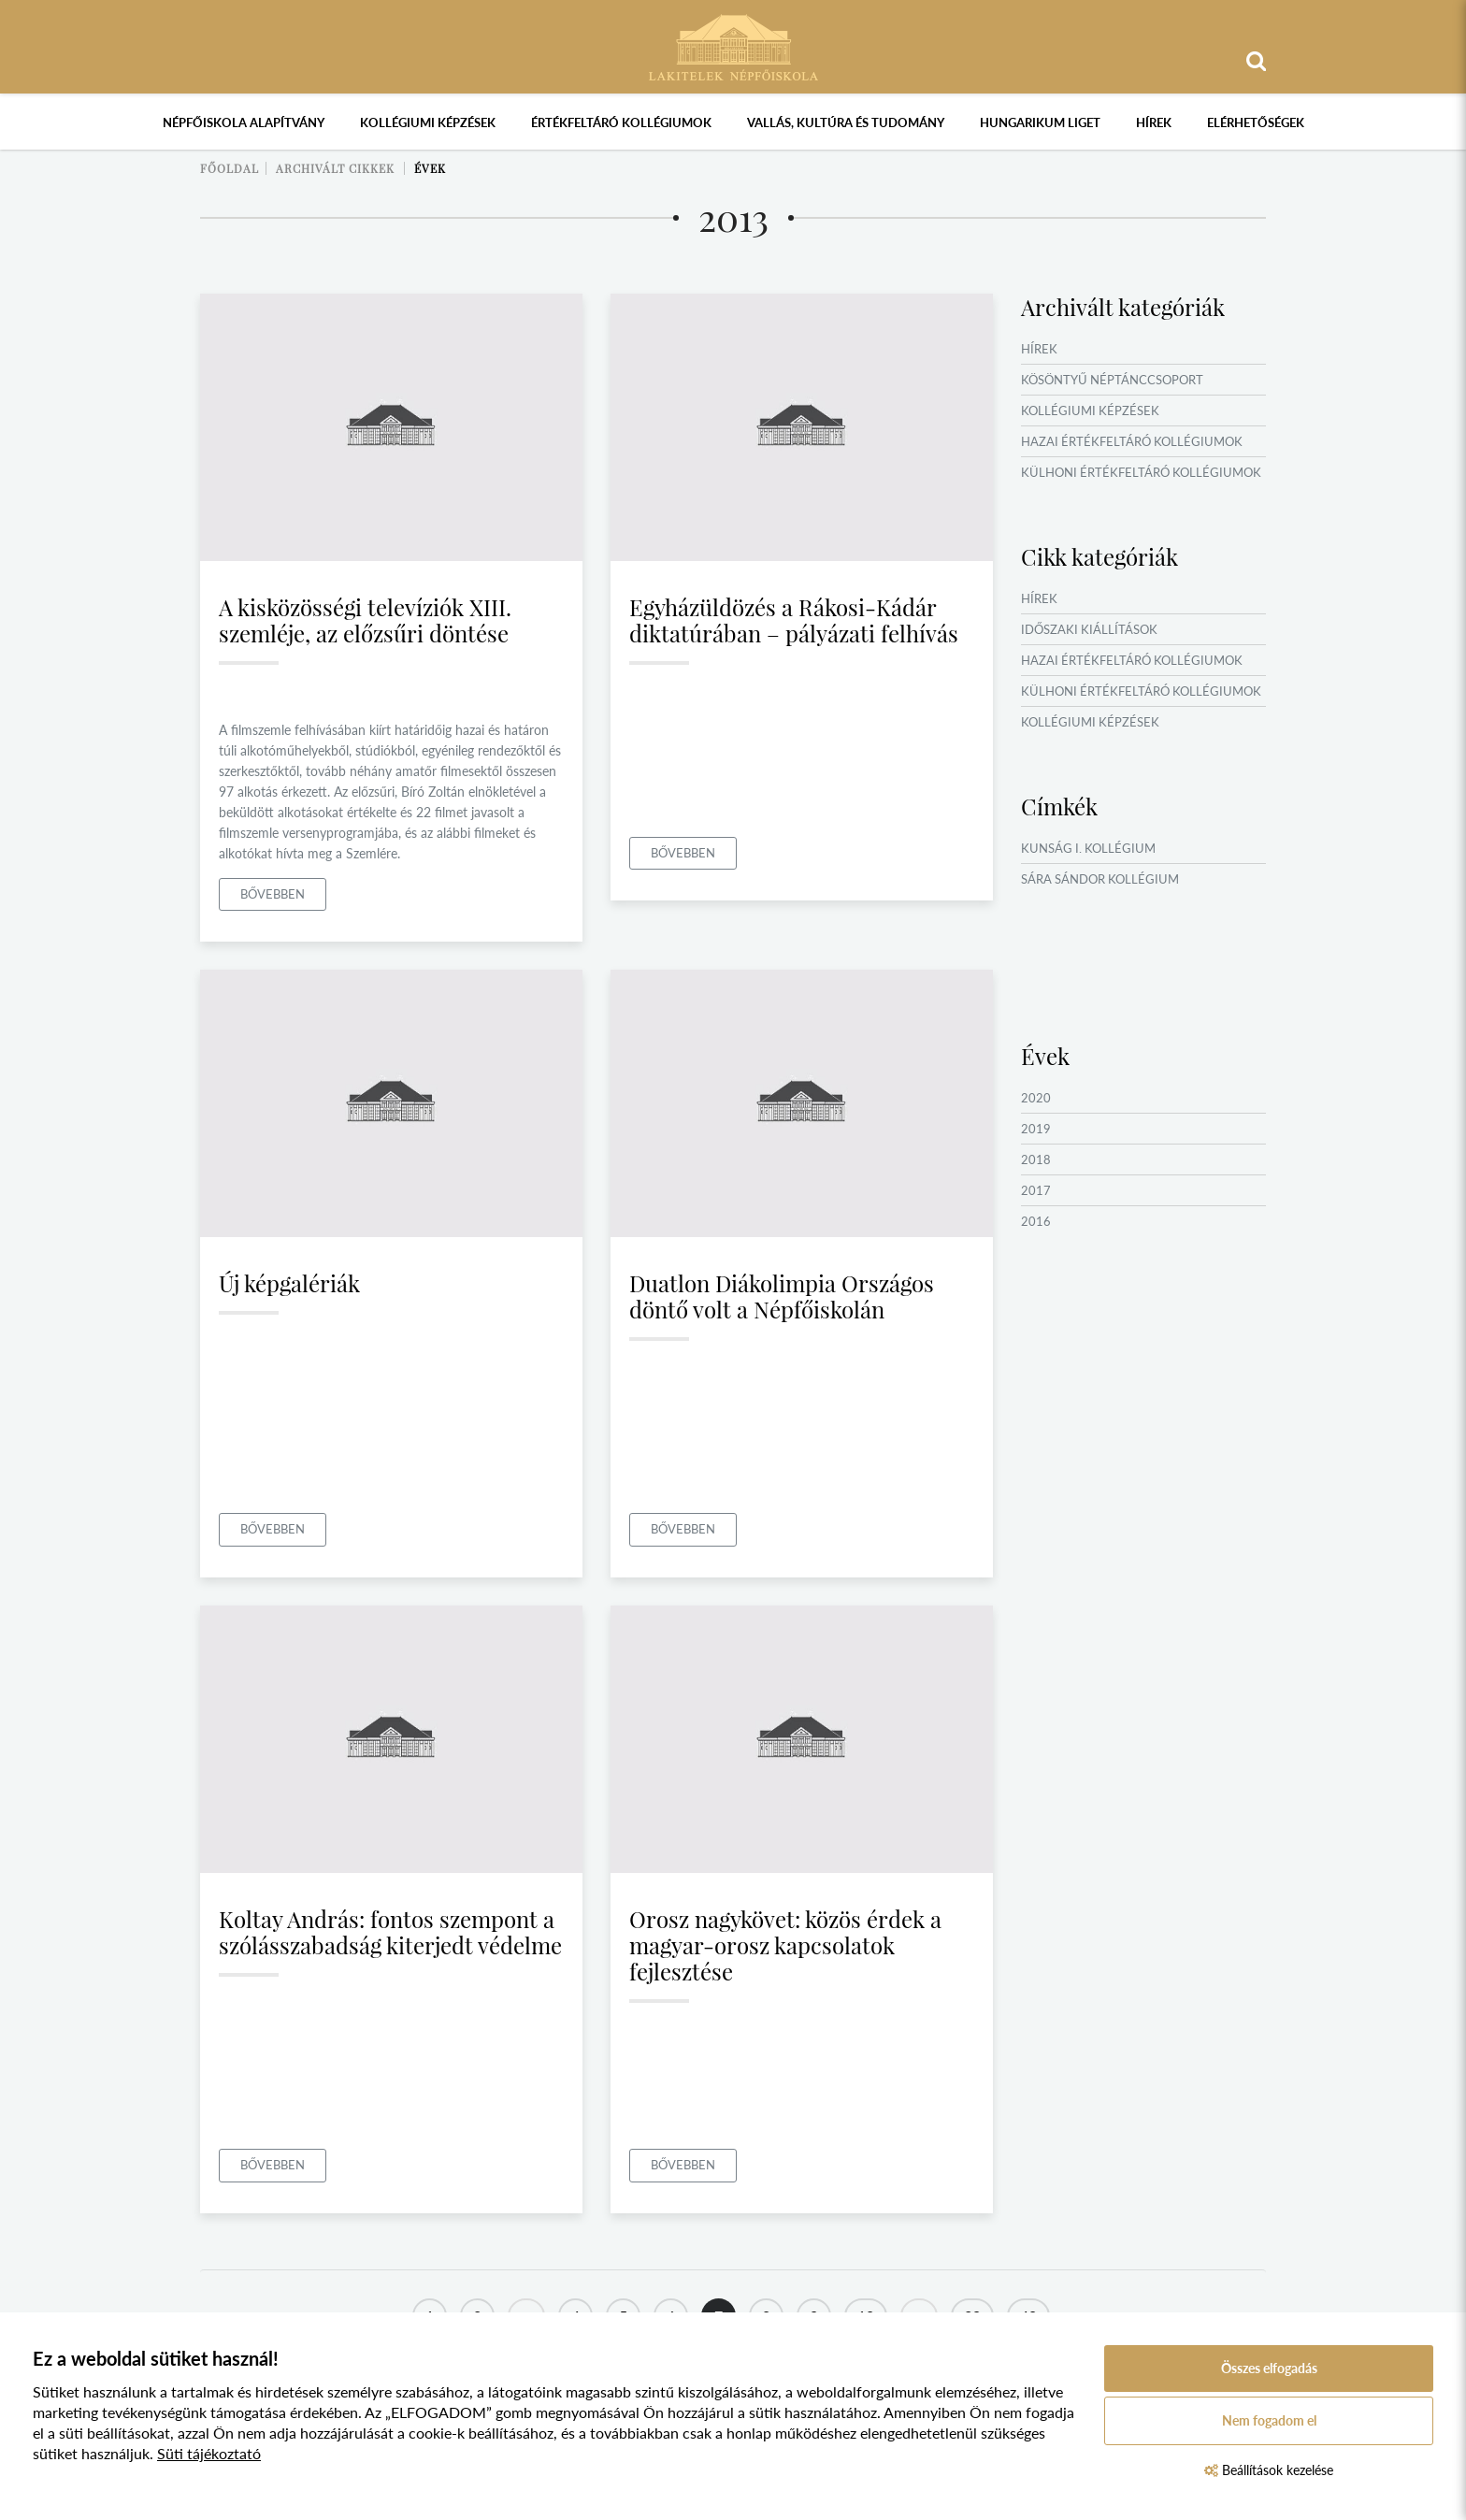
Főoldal (229, 168)
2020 (1036, 1097)
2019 (1036, 1128)
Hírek (1153, 122)
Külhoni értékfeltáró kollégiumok (1141, 472)
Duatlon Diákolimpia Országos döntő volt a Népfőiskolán (781, 1296)
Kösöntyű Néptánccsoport (1112, 379)
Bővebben (272, 893)
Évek (430, 168)
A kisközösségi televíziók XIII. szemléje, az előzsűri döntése (365, 620)
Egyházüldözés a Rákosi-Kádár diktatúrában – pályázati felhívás (793, 620)
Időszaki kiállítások (1089, 629)
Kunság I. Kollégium (1088, 848)
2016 (1036, 1221)
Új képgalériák (289, 1283)
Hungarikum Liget (1040, 122)
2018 (1036, 1159)
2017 (1036, 1190)
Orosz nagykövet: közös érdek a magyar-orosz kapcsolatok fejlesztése (785, 1945)
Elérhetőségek (1255, 122)
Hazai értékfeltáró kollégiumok (1132, 441)
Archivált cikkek (335, 168)
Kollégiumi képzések (428, 122)
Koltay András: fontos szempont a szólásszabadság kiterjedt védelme (390, 1932)
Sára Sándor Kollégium (1100, 878)
